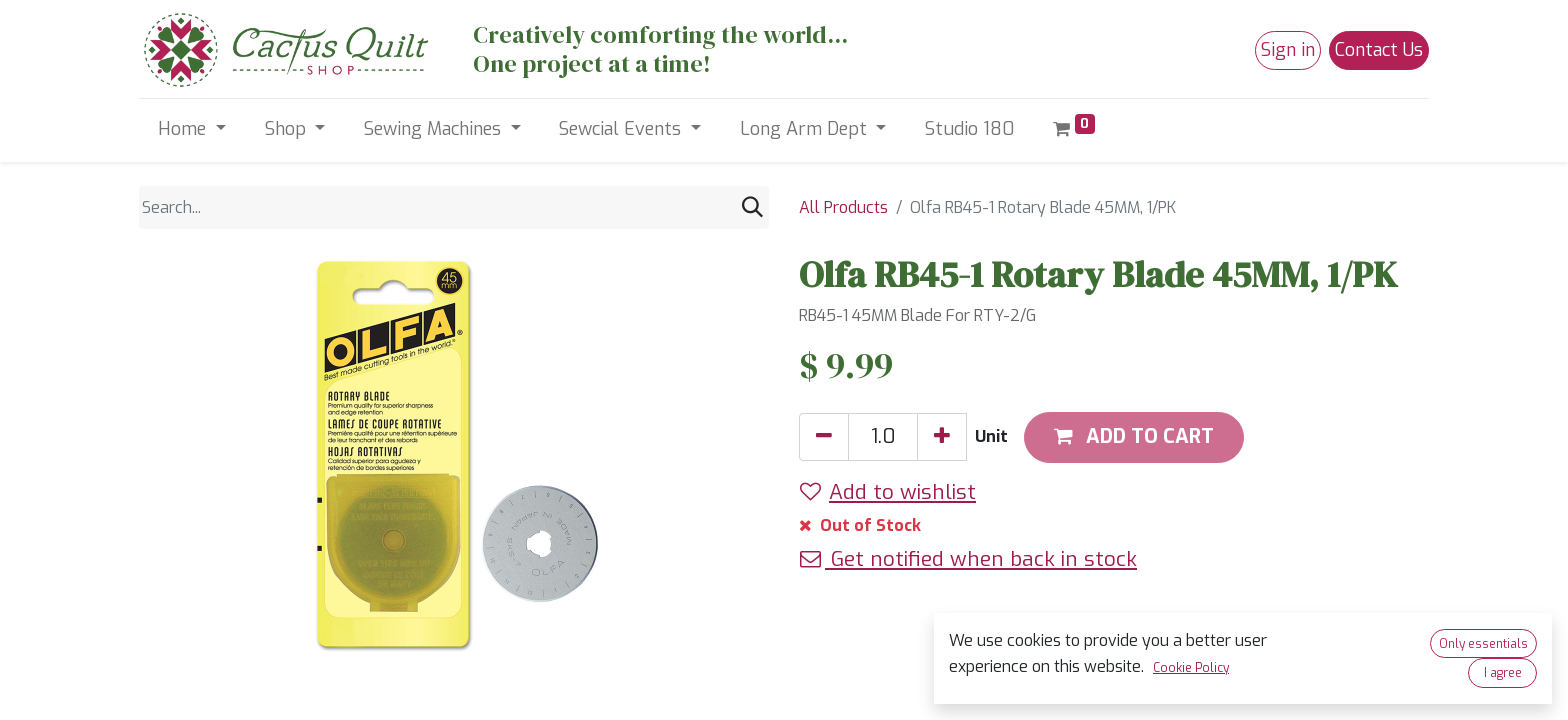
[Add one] (942, 437)
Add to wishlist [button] (888, 492)
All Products (843, 207)
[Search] (752, 207)
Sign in (1288, 50)
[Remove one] (824, 437)
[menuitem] (970, 129)
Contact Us (1379, 50)
